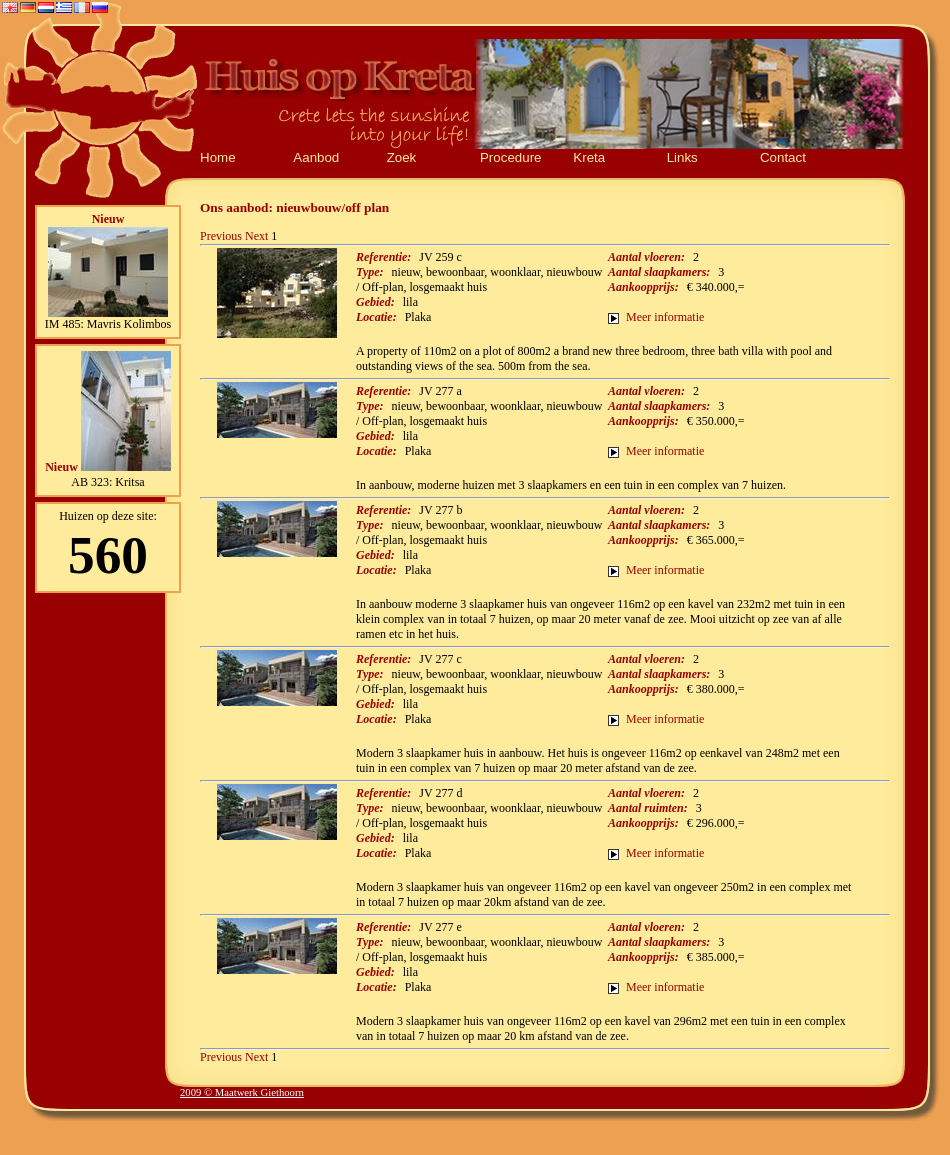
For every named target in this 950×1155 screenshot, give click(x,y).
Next (256, 236)
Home (218, 157)
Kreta (589, 157)
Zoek (402, 157)
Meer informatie (665, 317)
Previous (221, 236)
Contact (783, 157)
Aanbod (316, 157)
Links (682, 157)
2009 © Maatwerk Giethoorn (242, 1092)
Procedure (511, 157)
